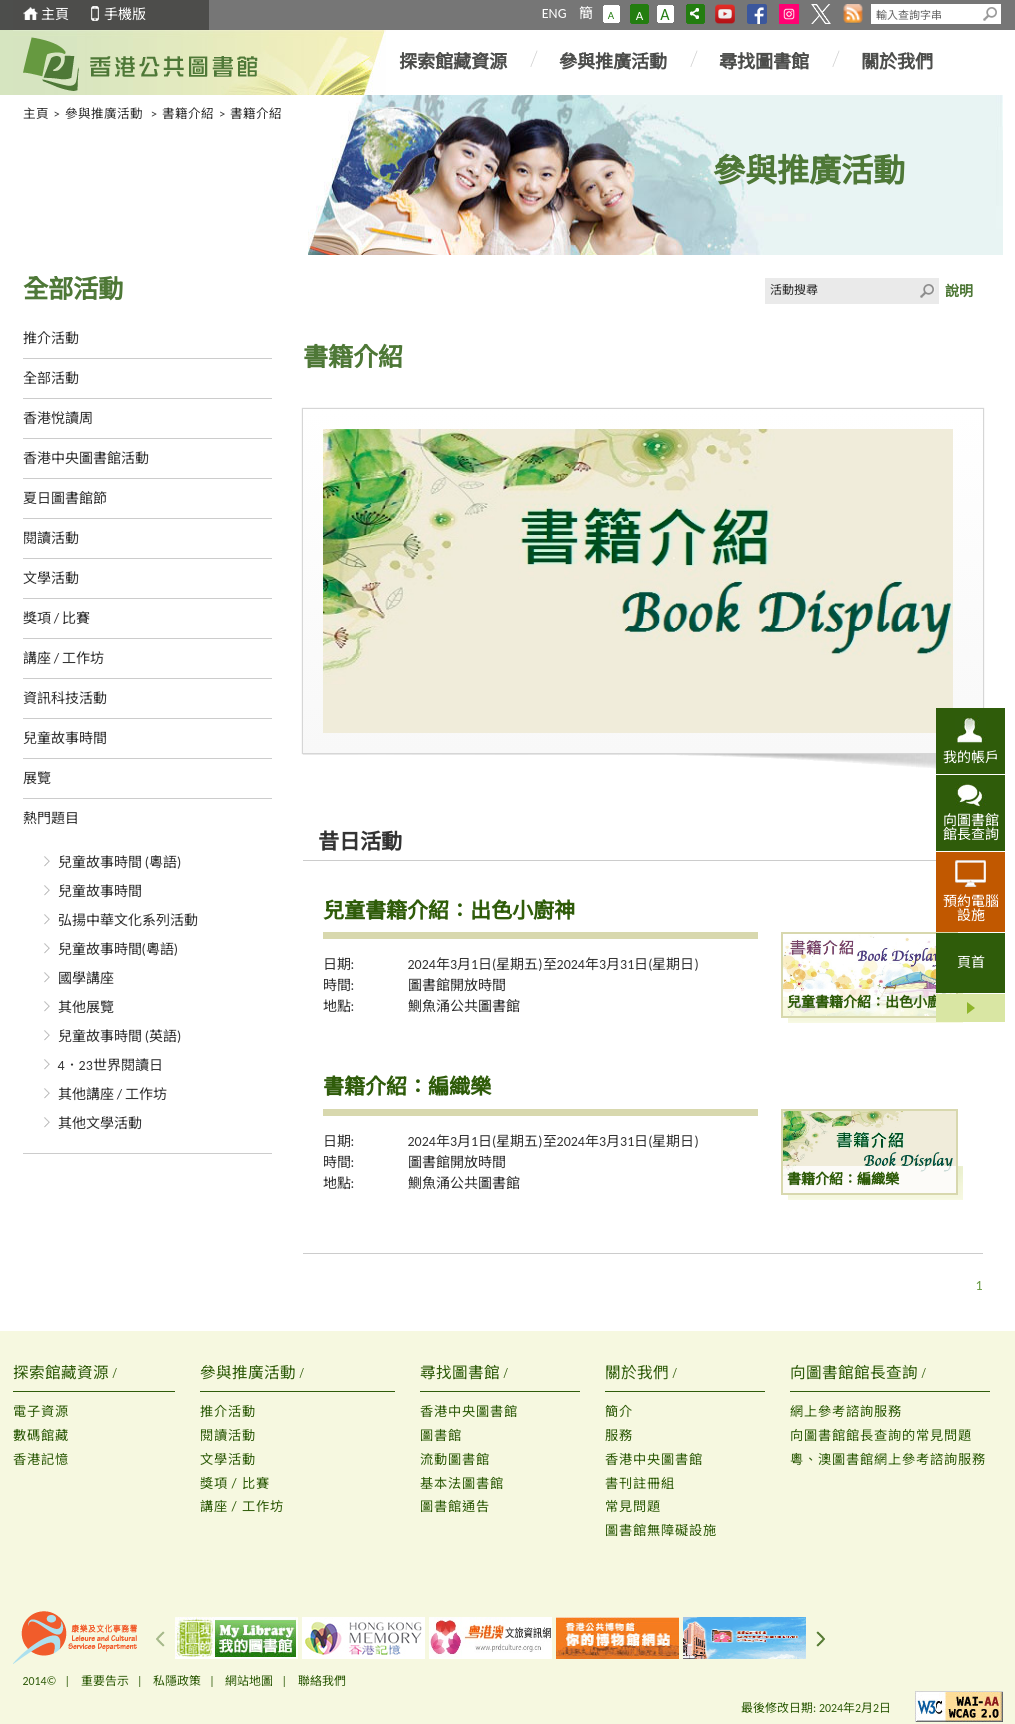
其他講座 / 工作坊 (113, 1094)
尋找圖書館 (764, 62)
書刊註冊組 (640, 1483)
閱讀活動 (51, 538)
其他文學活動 (100, 1123)
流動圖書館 (455, 1459)
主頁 (55, 14)
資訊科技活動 (65, 698)
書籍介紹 (188, 113)
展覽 (37, 778)
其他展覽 (86, 1007)
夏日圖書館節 (65, 498)
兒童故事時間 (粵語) (120, 862)
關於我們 (897, 62)
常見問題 (633, 1506)
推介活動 (51, 338)
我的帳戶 (971, 757)
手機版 (125, 14)
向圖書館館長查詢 (971, 827)
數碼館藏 (41, 1435)
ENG (554, 13)
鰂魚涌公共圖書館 (464, 1006)
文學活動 (51, 578)
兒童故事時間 (65, 738)
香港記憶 (41, 1459)
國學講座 (86, 978)
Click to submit (926, 291)
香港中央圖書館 (469, 1411)
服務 (619, 1435)
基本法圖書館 (462, 1483)
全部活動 (51, 378)
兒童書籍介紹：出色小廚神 (449, 911)
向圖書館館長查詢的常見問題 (881, 1435)
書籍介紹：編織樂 (407, 1087)
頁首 (971, 962)
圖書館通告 (455, 1506)
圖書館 (441, 1435)
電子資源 (41, 1411)
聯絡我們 (322, 1681)
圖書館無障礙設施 (661, 1530)
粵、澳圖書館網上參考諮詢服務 (888, 1459)
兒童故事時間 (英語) (120, 1036)
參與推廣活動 (613, 62)
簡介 (619, 1411)
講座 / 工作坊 (64, 658)
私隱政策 (177, 1681)
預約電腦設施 (971, 908)
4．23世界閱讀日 (110, 1065)
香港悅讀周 (58, 418)
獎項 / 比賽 (57, 618)
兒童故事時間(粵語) (118, 949)
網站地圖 (249, 1681)
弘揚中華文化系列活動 (128, 920)
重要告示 (105, 1681)
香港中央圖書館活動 (86, 458)
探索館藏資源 (453, 62)
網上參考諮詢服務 (846, 1411)
